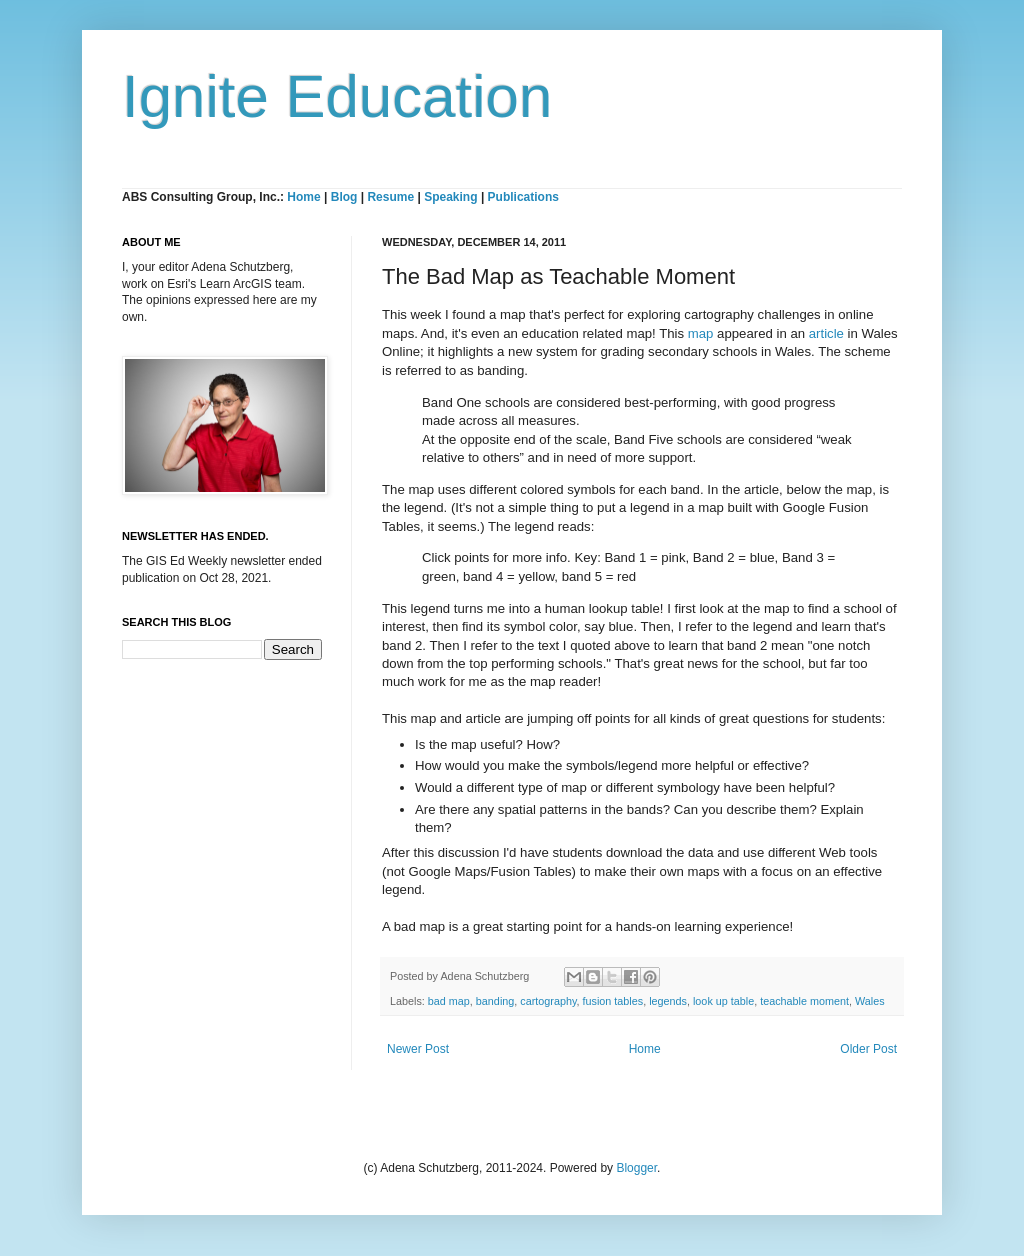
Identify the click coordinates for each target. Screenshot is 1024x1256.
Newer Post (418, 1049)
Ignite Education (337, 96)
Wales (870, 1001)
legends (668, 1001)
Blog (344, 197)
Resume (392, 197)
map (701, 333)
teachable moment (804, 1001)
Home (303, 197)
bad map (449, 1001)
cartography (548, 1001)
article (826, 333)
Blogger (636, 1168)
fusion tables (613, 1001)
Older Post (868, 1049)
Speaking (450, 197)
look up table (723, 1001)
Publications (523, 197)
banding (495, 1001)
